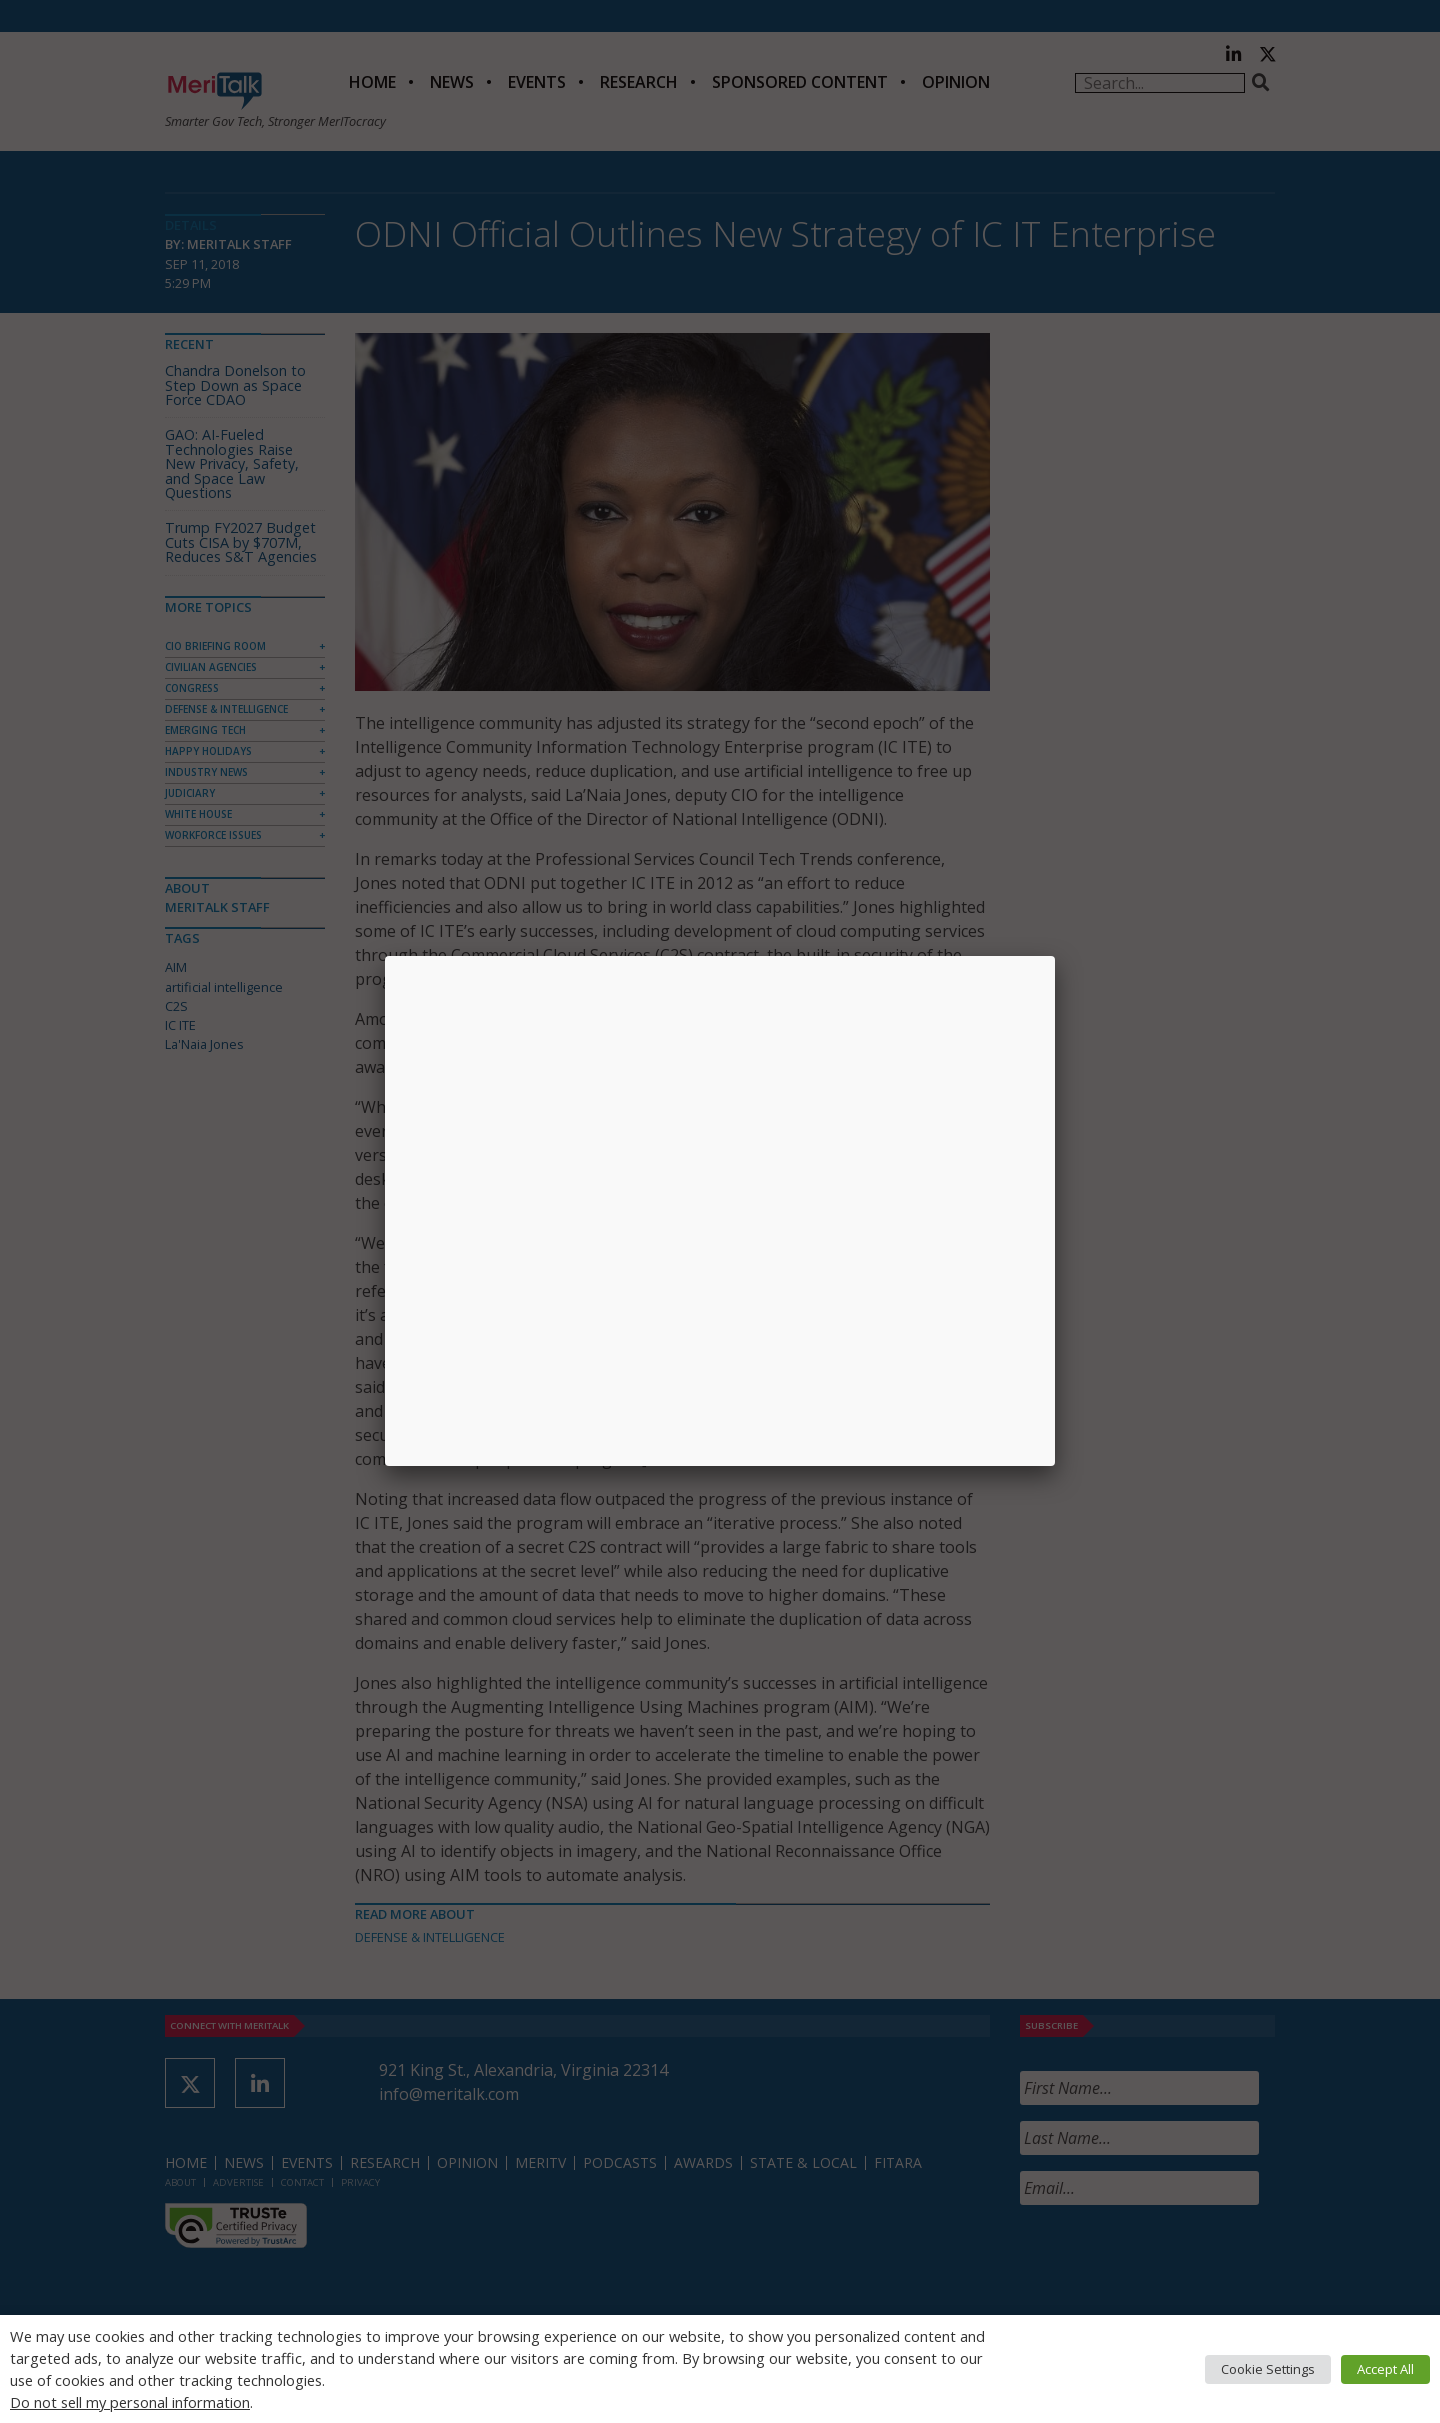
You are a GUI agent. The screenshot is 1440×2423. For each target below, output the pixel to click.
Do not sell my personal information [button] (130, 2402)
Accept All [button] (1385, 2369)
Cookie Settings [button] (1268, 2369)
